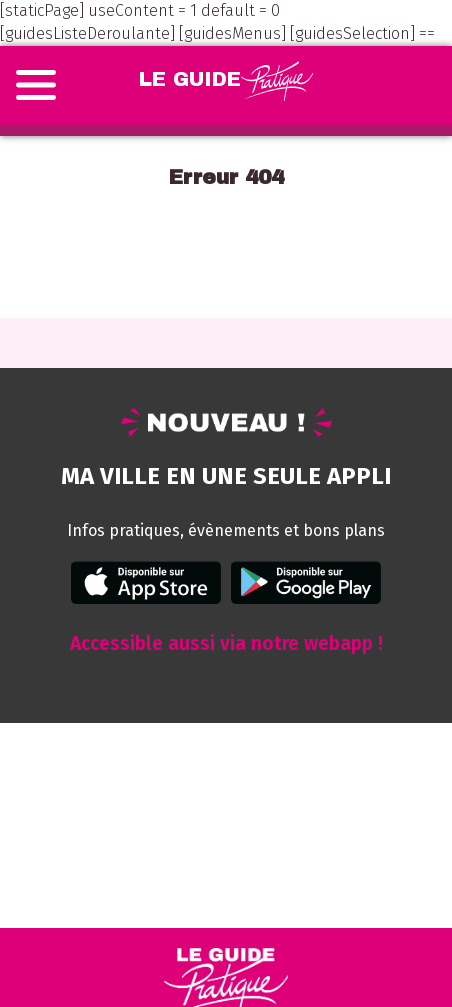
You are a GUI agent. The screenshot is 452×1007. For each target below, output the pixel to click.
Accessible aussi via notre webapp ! (226, 643)
